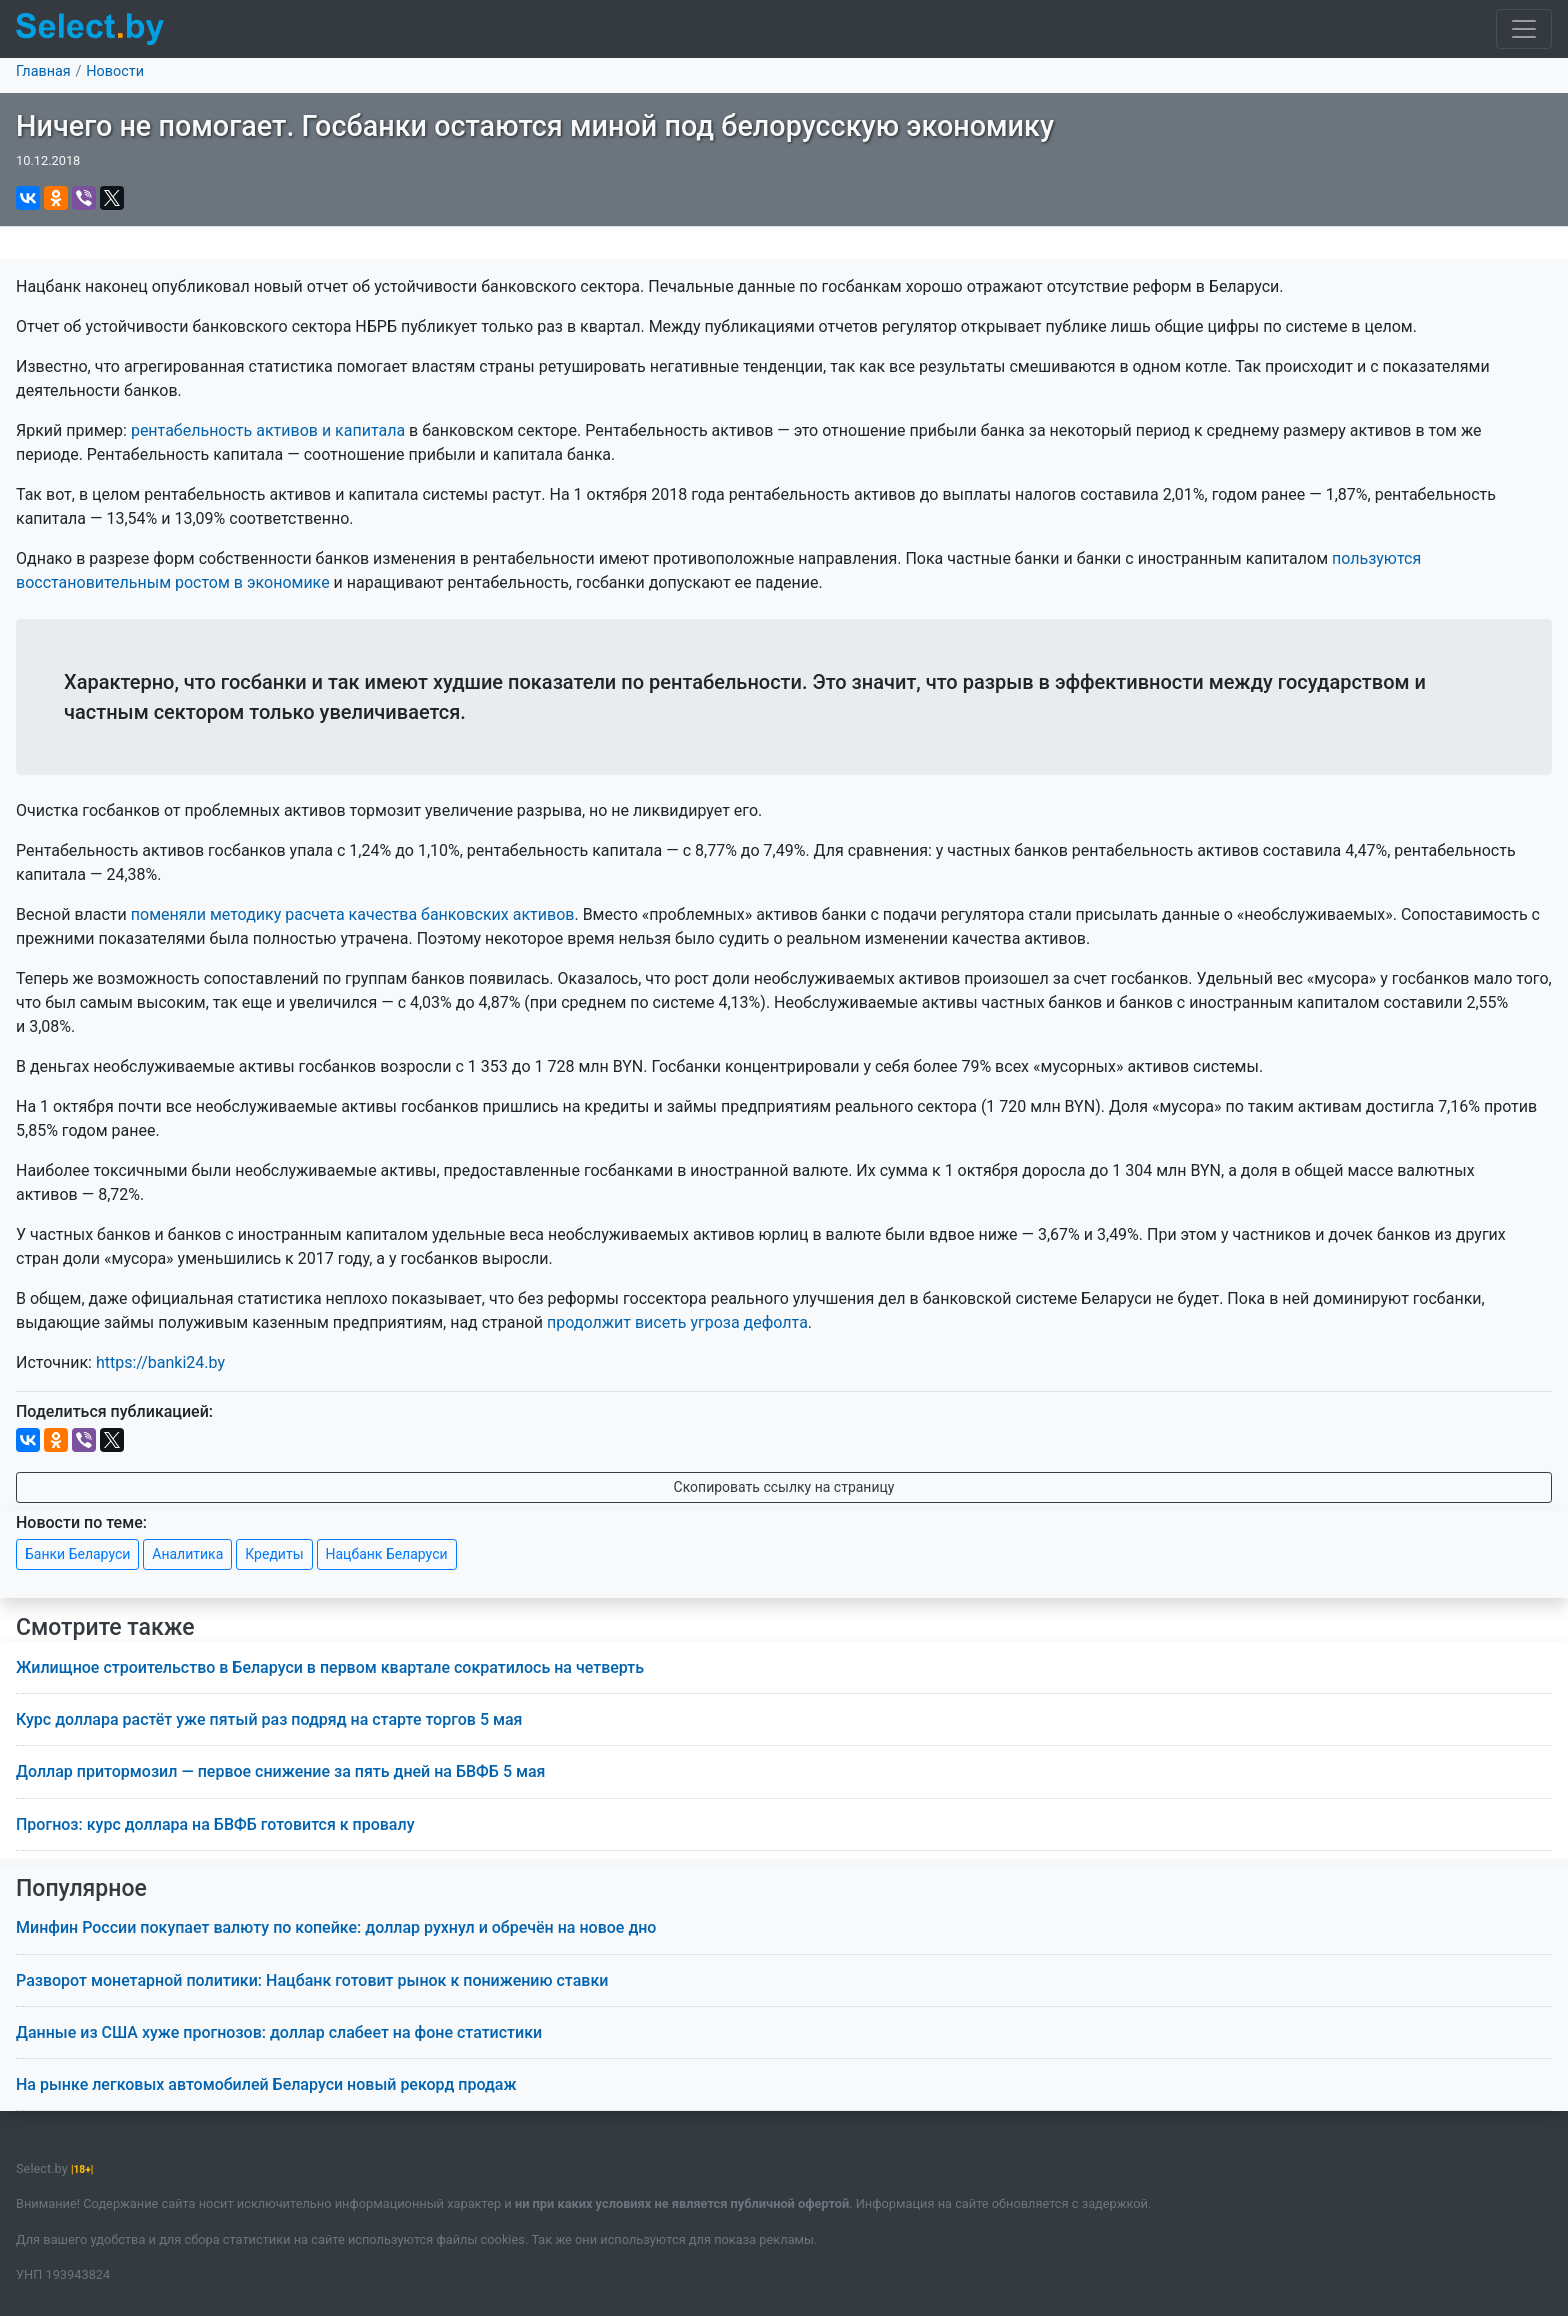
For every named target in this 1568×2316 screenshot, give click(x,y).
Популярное (81, 1888)
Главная (43, 71)
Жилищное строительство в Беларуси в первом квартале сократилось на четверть (330, 1667)
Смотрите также (105, 1627)
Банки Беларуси (77, 1554)
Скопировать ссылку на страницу (784, 1487)
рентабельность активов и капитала (268, 430)
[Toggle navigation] (1524, 29)
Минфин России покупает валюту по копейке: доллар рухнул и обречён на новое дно (336, 1927)
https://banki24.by (160, 1362)
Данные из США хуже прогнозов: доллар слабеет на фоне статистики (279, 2032)
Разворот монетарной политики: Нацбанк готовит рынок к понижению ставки (312, 1980)
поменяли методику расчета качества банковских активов (353, 914)
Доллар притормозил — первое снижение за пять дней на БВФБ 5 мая (280, 1771)
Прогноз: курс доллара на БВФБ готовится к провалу (215, 1824)
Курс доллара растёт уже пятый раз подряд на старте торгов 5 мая (269, 1719)
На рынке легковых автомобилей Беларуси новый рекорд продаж (266, 2084)
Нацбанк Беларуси (387, 1554)
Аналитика (187, 1554)
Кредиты (274, 1554)
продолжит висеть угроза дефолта (677, 1322)
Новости (115, 71)
